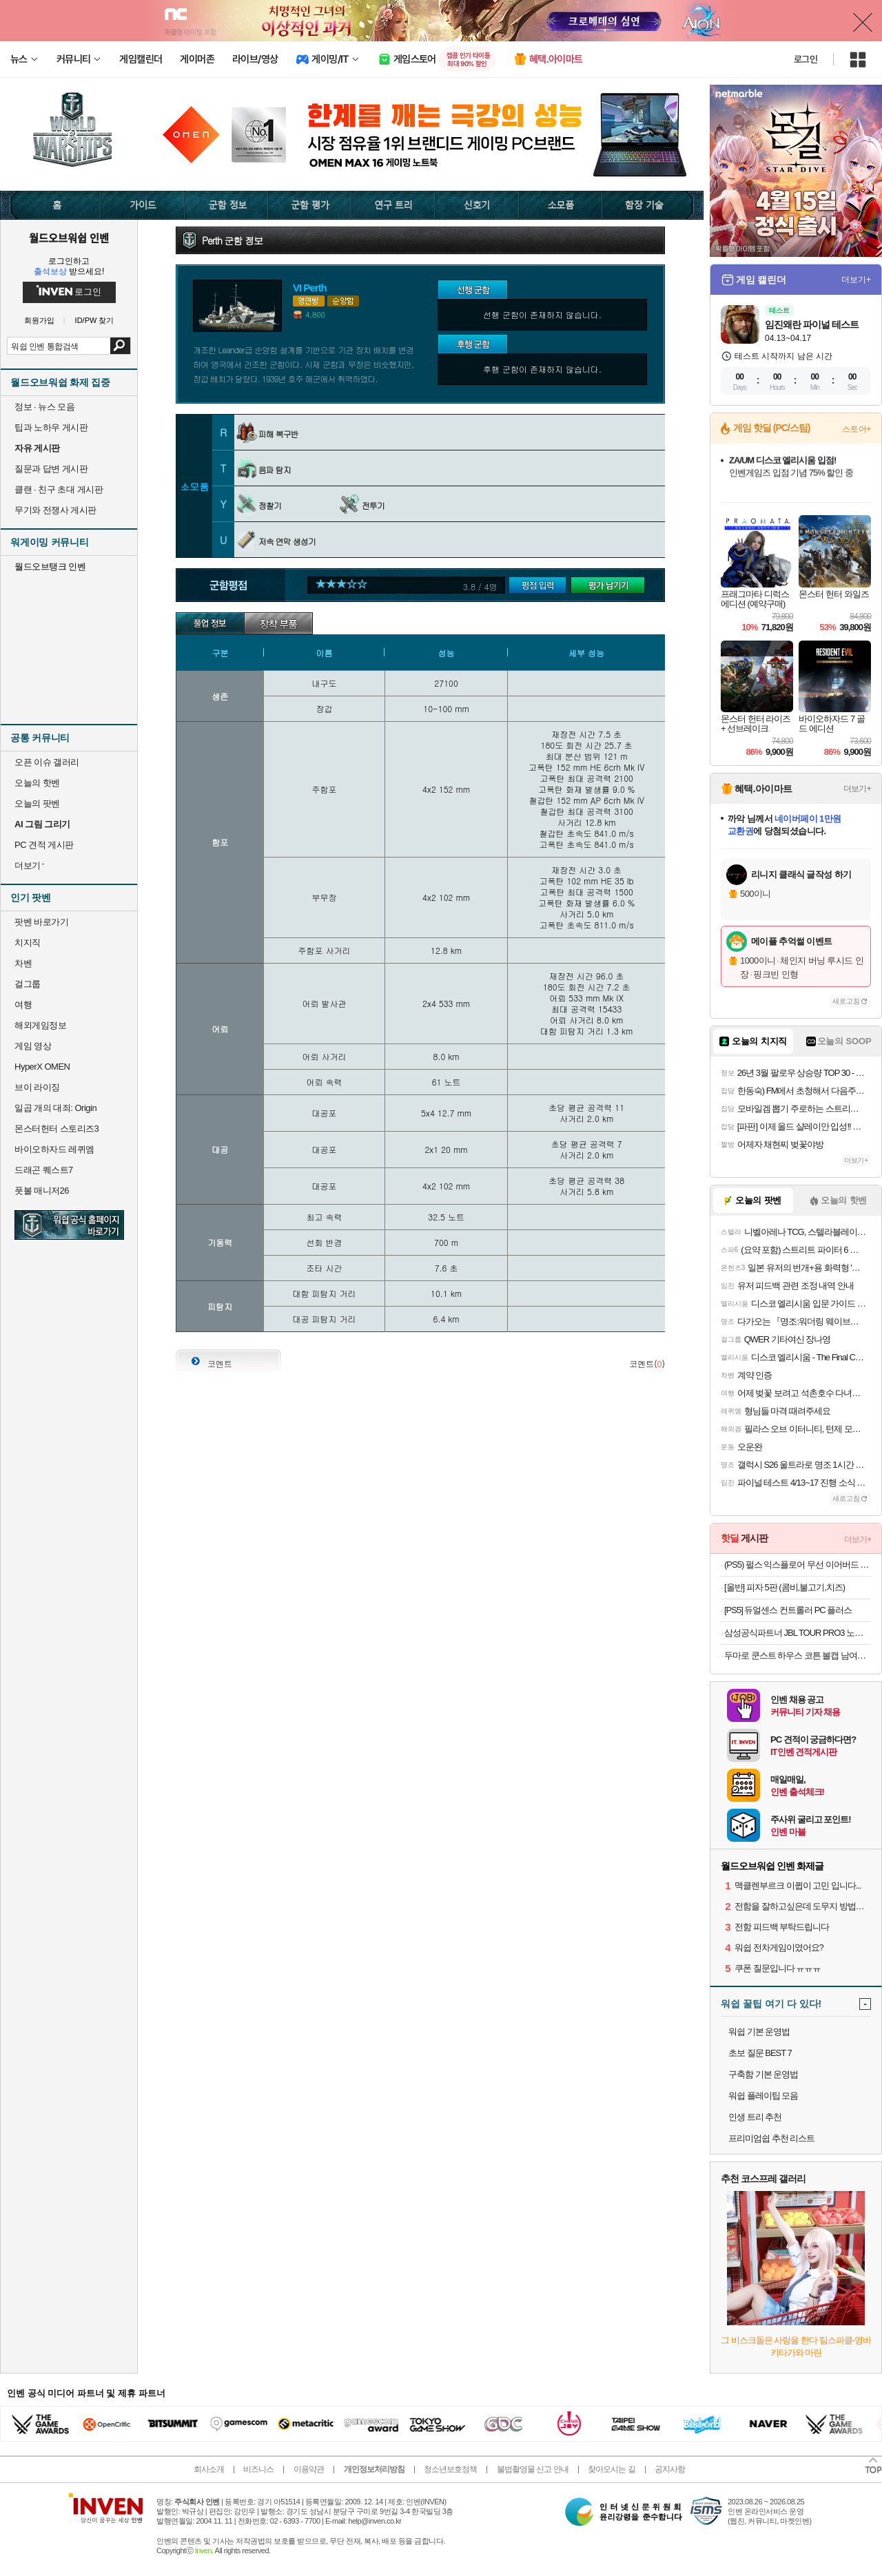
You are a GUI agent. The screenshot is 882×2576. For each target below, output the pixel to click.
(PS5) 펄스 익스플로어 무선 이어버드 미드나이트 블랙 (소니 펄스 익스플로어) (797, 1564)
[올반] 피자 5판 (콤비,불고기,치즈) (784, 1587)
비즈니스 (258, 2469)
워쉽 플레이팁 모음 (763, 2095)
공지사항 (670, 2469)
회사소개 (209, 2469)
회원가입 (39, 320)
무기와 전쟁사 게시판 (55, 510)
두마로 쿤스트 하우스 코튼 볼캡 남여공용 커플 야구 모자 (797, 1655)
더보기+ (856, 280)
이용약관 (309, 2469)
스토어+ (856, 429)
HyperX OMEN (42, 1066)
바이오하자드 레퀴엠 (54, 1149)
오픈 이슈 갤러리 (46, 762)
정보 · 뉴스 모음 (44, 406)
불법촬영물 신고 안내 (532, 2469)
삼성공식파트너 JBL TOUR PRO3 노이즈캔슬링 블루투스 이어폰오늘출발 (797, 1633)
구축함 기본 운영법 (763, 2074)
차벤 (23, 963)
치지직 (27, 942)
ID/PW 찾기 (94, 320)
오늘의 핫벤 (37, 782)
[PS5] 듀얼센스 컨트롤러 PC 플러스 (788, 1610)
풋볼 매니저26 (41, 1190)
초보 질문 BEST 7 (760, 2053)
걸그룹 (27, 983)
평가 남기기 (612, 586)
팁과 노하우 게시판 (51, 427)
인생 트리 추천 (754, 2117)
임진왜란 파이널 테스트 (812, 324)
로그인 (805, 59)
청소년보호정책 (450, 2469)
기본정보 (210, 623)
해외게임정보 (40, 1025)
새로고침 (846, 1001)
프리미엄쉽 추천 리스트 (771, 2138)
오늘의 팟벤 (37, 803)
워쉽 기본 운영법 (759, 2031)
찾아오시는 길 (611, 2469)
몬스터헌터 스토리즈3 (56, 1128)
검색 (120, 345)
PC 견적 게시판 (44, 844)
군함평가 (542, 586)
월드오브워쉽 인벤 (69, 237)
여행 (23, 1004)
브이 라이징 (37, 1087)
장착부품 (278, 623)
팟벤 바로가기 (41, 921)
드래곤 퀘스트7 (43, 1169)
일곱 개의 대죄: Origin (55, 1107)
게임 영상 (32, 1045)
